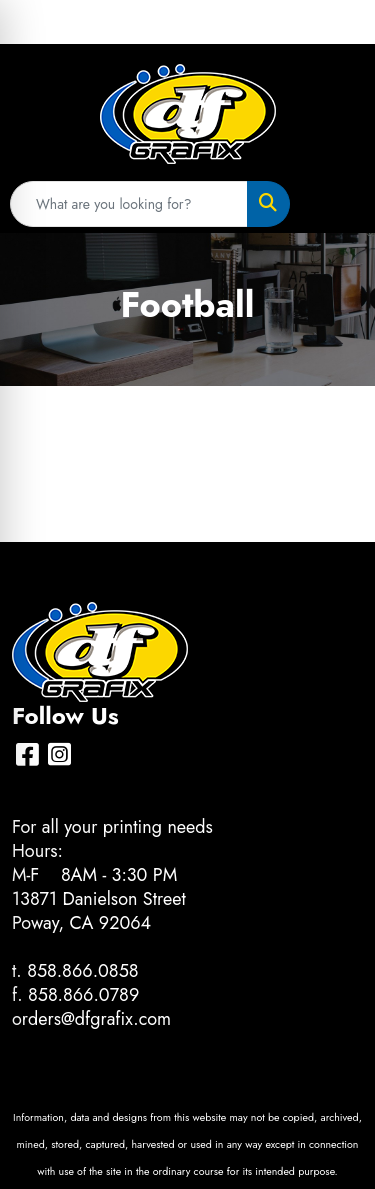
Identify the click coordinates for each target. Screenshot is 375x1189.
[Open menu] (335, 204)
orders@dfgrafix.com (91, 1019)
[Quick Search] (129, 204)
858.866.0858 (83, 971)
